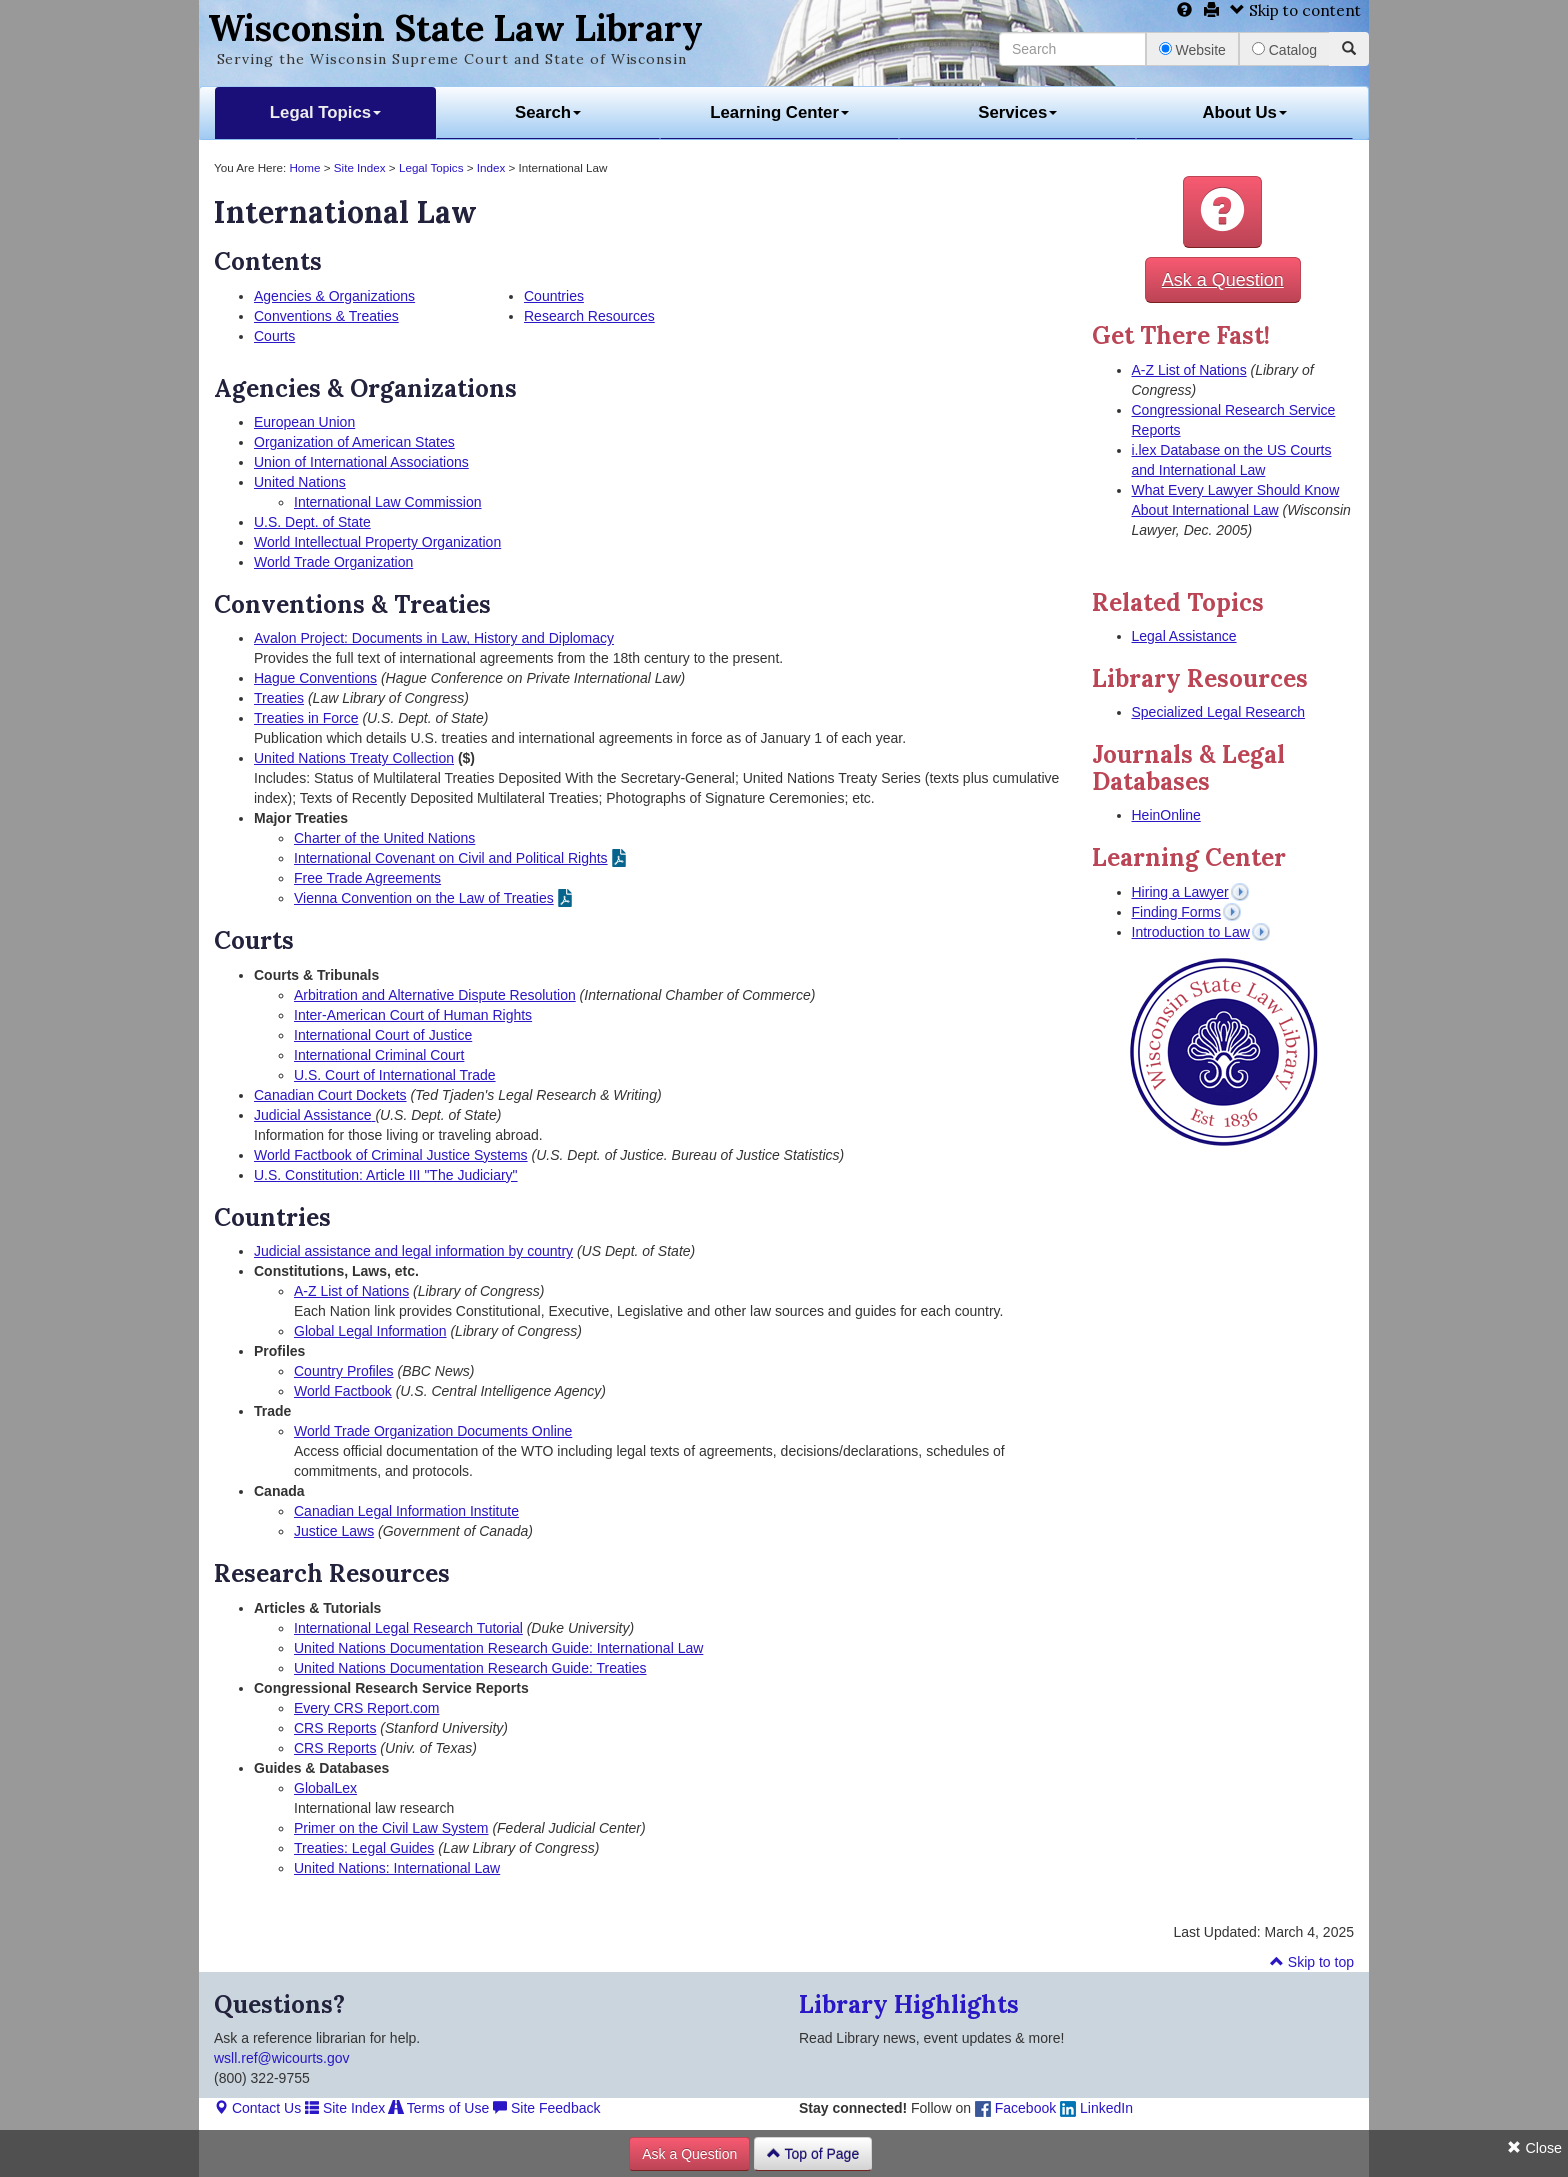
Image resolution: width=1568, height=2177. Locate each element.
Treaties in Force (306, 718)
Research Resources (589, 316)
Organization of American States (354, 442)
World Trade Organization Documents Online (433, 1431)
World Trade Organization (333, 562)
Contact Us (257, 2108)
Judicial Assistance (314, 1115)
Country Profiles (344, 1371)
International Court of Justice (383, 1035)
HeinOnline (1166, 815)
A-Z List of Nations (351, 1291)
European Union (304, 422)
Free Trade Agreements (367, 878)
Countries (554, 296)
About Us (1244, 112)
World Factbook (343, 1391)
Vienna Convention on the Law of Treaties (424, 898)
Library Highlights (909, 2004)
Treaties (279, 698)
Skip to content (1295, 10)
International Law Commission (388, 502)
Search (548, 112)
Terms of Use (439, 2108)
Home (304, 167)
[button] (1222, 212)
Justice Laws (334, 1531)
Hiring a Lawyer (1180, 892)
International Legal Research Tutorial (408, 1628)
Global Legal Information (370, 1331)
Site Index (360, 167)
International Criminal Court (379, 1055)
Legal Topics (325, 112)
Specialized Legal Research (1219, 712)
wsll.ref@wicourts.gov (282, 2058)
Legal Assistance (1184, 636)
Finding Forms (1176, 912)
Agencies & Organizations (334, 296)
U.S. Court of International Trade (395, 1075)
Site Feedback (546, 2108)
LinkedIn (1096, 2108)
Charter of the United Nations (384, 838)
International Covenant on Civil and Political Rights (451, 858)
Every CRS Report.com (366, 1708)
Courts (274, 336)
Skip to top (1312, 1962)
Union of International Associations (361, 462)
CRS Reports (335, 1728)
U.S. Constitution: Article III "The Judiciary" (386, 1175)
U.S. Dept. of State (312, 522)
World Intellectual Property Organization (377, 542)
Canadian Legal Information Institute (406, 1511)
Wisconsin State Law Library (455, 28)
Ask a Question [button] (1223, 280)
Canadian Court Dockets (330, 1095)
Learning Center (779, 112)
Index (491, 167)
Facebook (1015, 2108)
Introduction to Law (1191, 932)
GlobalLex (325, 1788)
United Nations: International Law (397, 1868)
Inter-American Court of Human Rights (413, 1015)
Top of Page (813, 2154)
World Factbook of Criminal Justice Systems (391, 1155)
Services (1017, 112)
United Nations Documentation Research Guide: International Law (498, 1648)
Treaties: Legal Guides (364, 1848)
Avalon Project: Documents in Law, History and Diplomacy (434, 638)
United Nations (300, 482)
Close (1534, 2148)
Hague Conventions (315, 678)
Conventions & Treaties (326, 316)
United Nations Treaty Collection (354, 758)
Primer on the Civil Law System (391, 1828)
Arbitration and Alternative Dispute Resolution (435, 995)
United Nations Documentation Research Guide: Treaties (470, 1668)
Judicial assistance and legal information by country (413, 1251)
